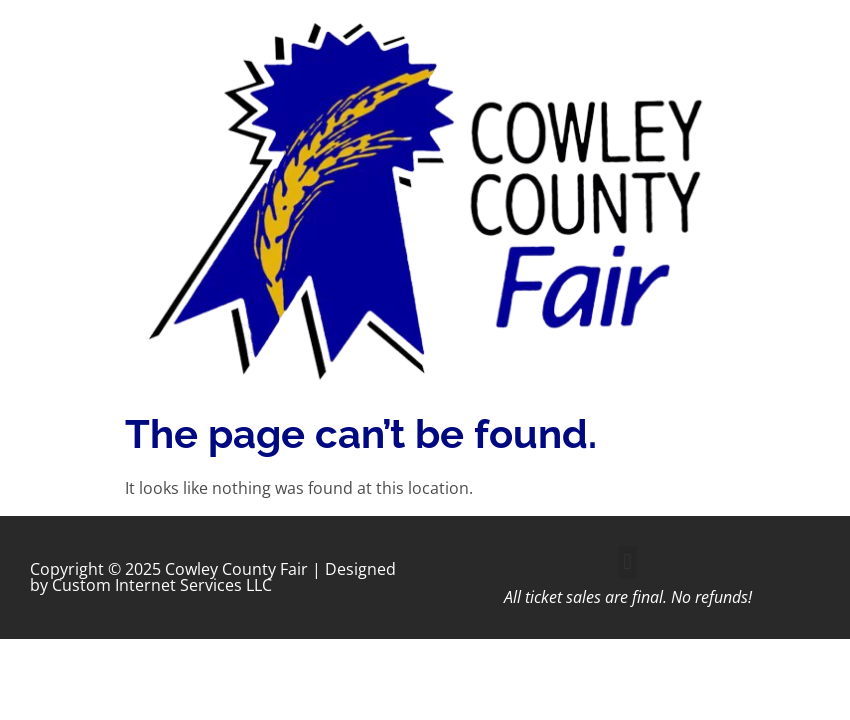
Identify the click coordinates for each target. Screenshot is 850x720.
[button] (627, 562)
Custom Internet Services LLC (162, 585)
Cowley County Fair (236, 569)
